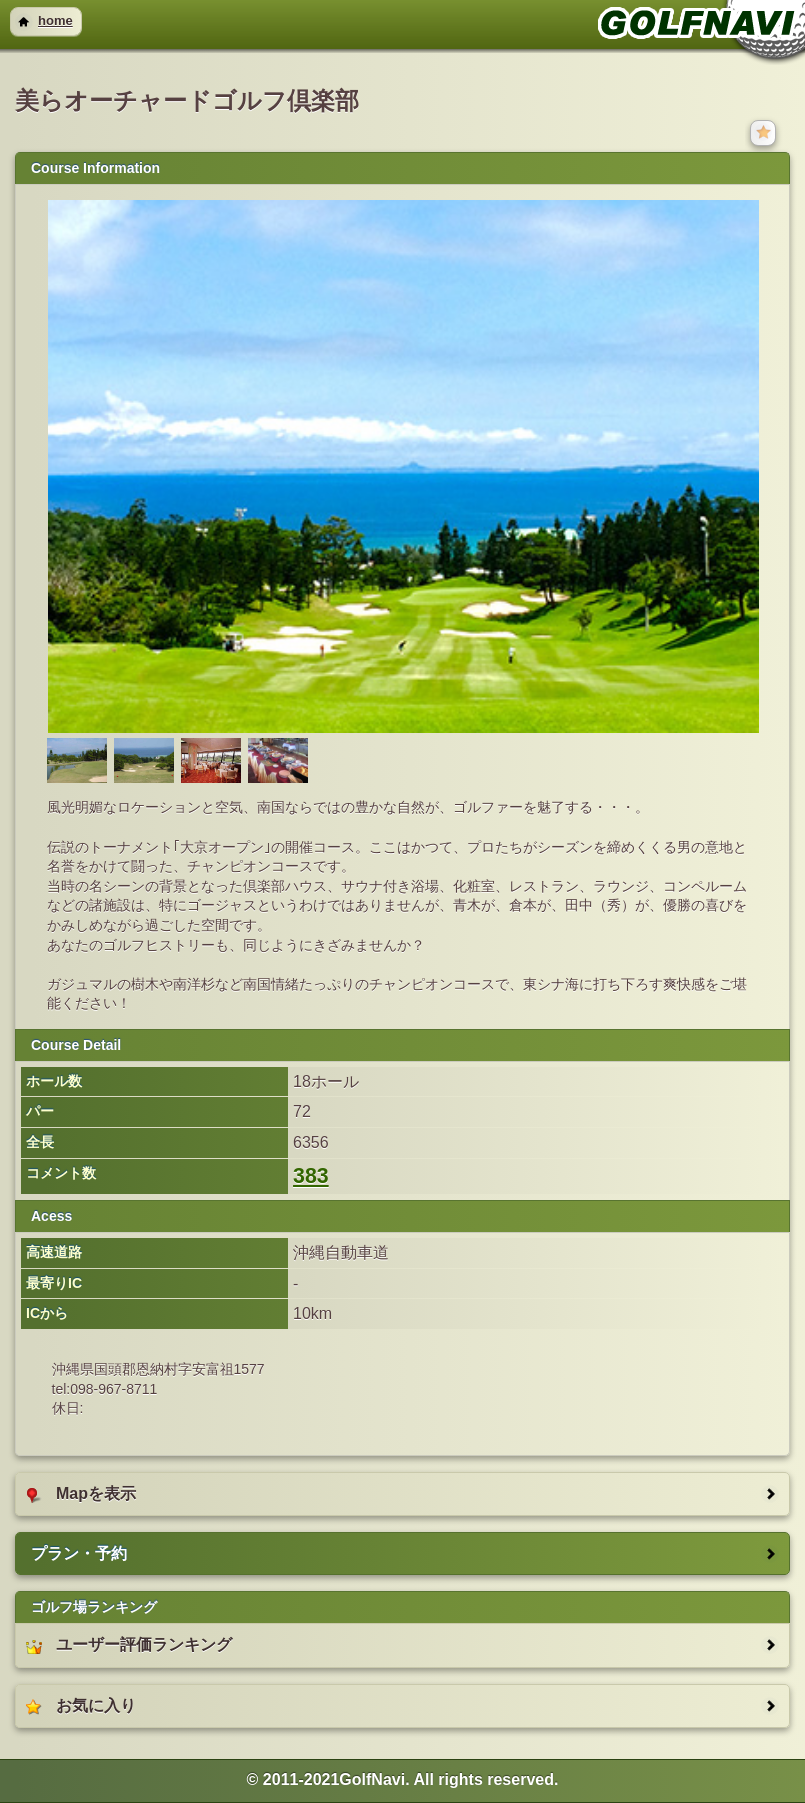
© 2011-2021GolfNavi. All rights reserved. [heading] (403, 1779)
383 (311, 1176)
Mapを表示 (81, 1494)
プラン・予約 (79, 1553)
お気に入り (81, 1706)
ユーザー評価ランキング (129, 1645)
